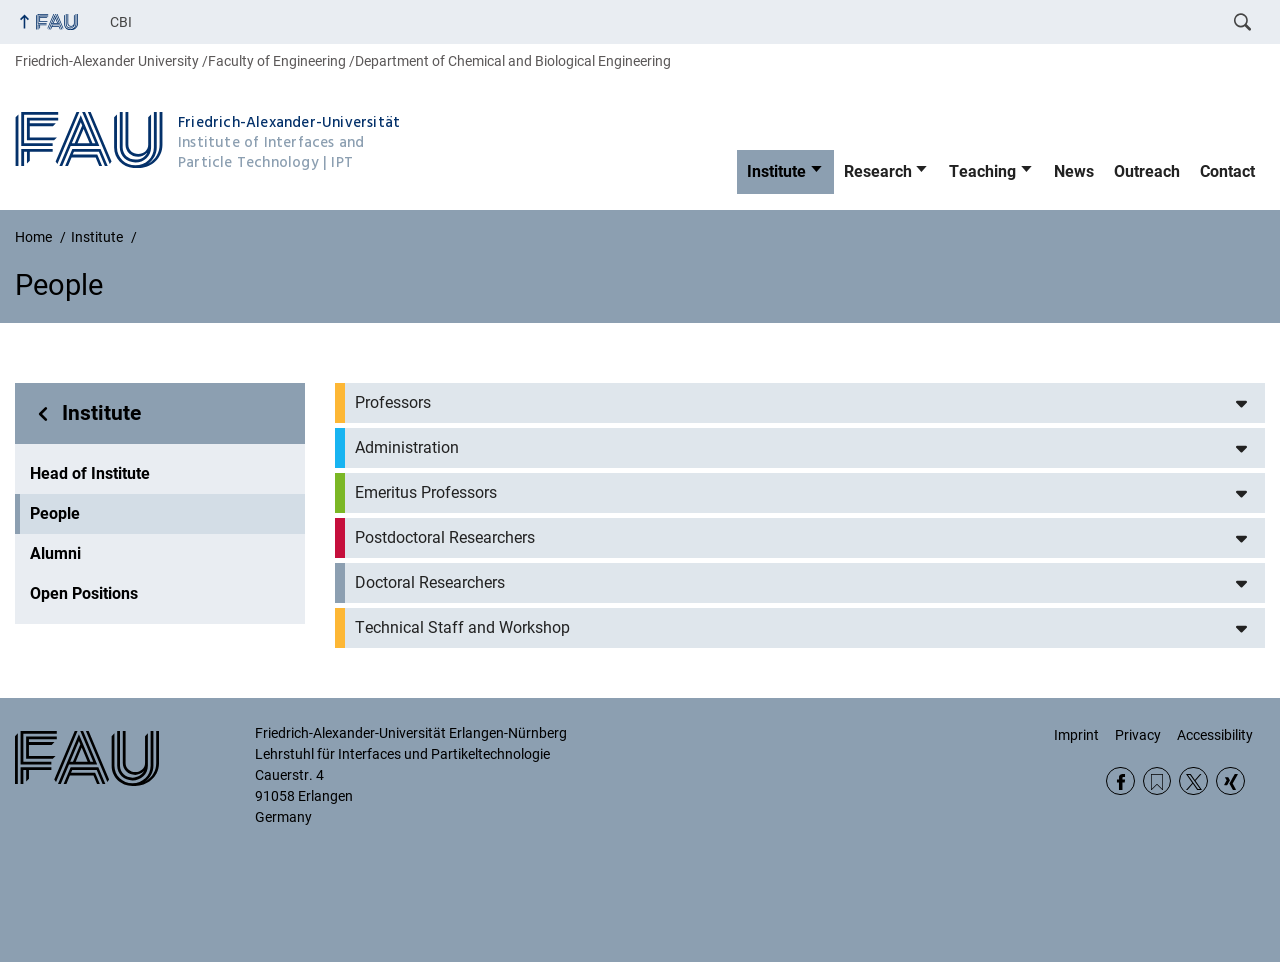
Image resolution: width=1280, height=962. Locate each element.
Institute (776, 171)
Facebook (1120, 781)
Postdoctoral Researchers (445, 537)
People (55, 513)
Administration (407, 447)
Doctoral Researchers (430, 582)
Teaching (982, 171)
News (1074, 171)
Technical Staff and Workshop (462, 627)
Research (878, 171)
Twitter (1193, 781)
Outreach (1147, 171)
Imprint (1076, 735)
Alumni (55, 553)
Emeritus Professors (426, 492)
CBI (121, 22)
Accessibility (1215, 735)
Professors (393, 402)
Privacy (1138, 735)
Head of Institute (90, 473)
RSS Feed (1157, 781)
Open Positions (84, 593)
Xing (1230, 781)
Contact (1227, 171)
